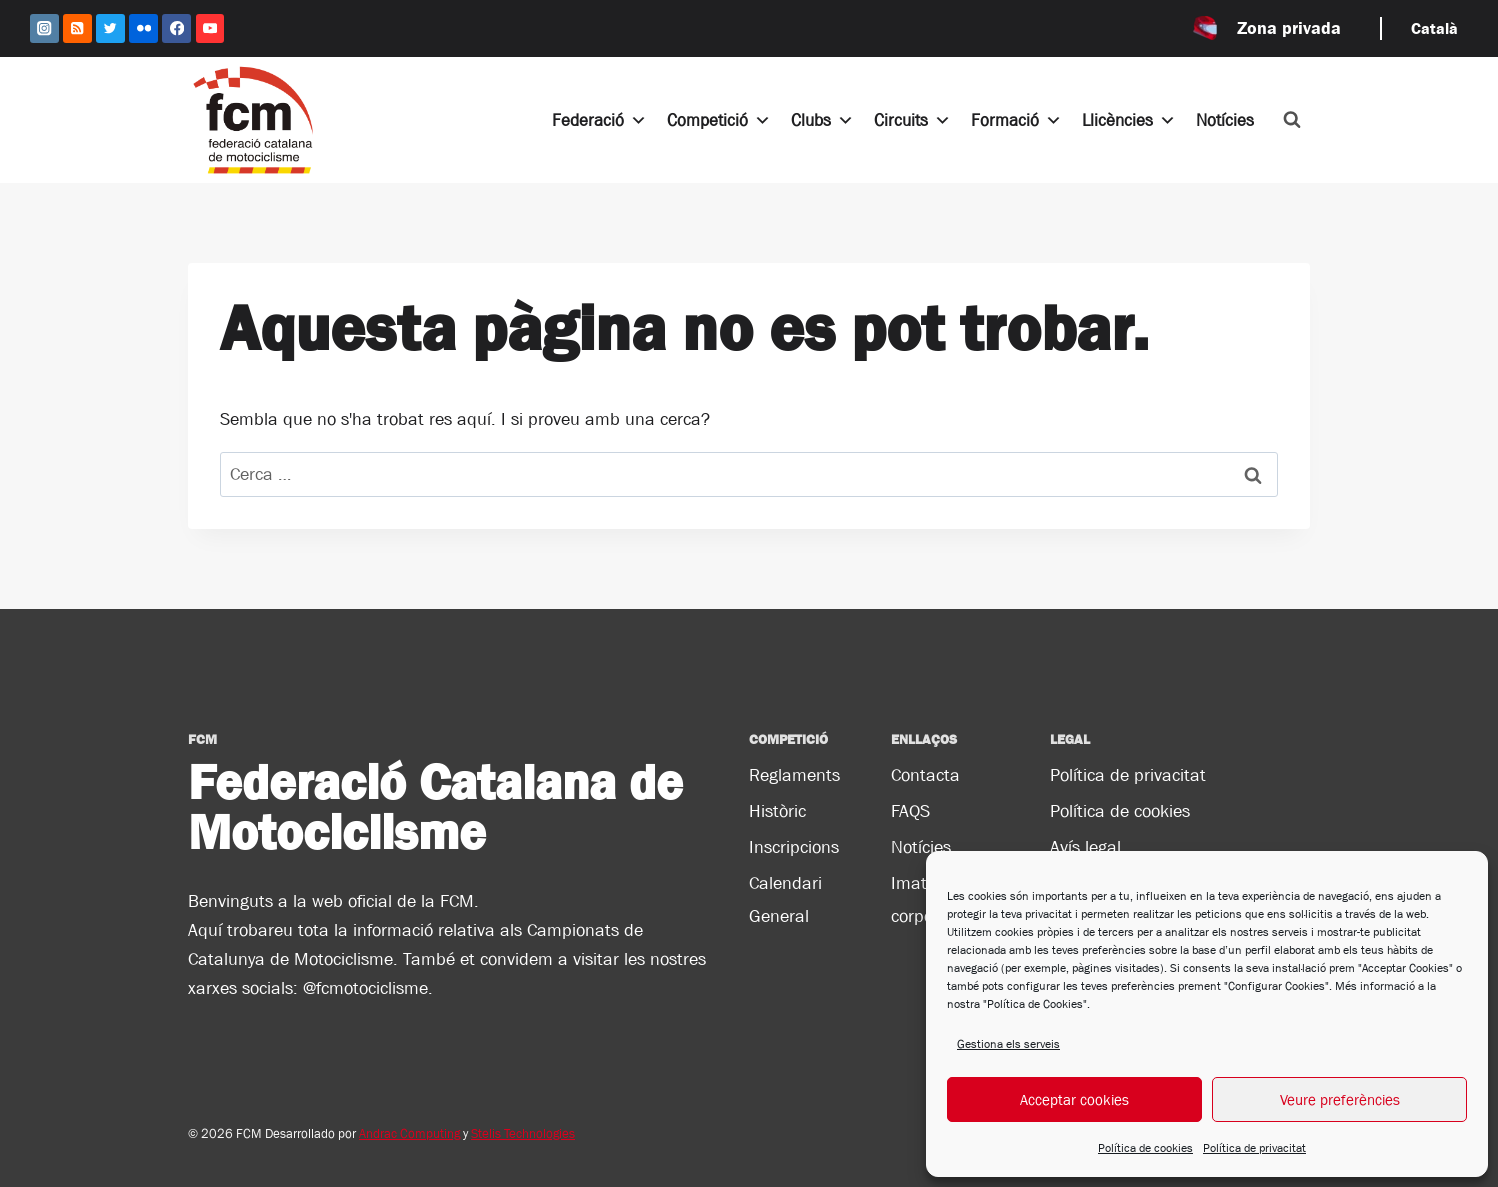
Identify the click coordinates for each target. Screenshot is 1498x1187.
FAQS (910, 811)
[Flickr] (143, 28)
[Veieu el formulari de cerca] (1292, 120)
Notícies (1225, 120)
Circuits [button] (912, 120)
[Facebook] (176, 28)
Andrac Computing (409, 1133)
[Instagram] (44, 28)
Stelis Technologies (523, 1133)
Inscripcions (794, 847)
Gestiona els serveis (1008, 1044)
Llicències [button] (1129, 120)
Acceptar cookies (1074, 1099)
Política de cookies (1145, 1148)
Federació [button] (599, 120)
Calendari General (785, 899)
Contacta (925, 775)
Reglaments (794, 775)
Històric (777, 811)
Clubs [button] (822, 120)
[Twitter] (110, 28)
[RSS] (77, 28)
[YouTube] (210, 28)
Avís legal (1085, 847)
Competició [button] (719, 120)
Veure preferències (1340, 1099)
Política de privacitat (1254, 1148)
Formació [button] (1016, 120)
